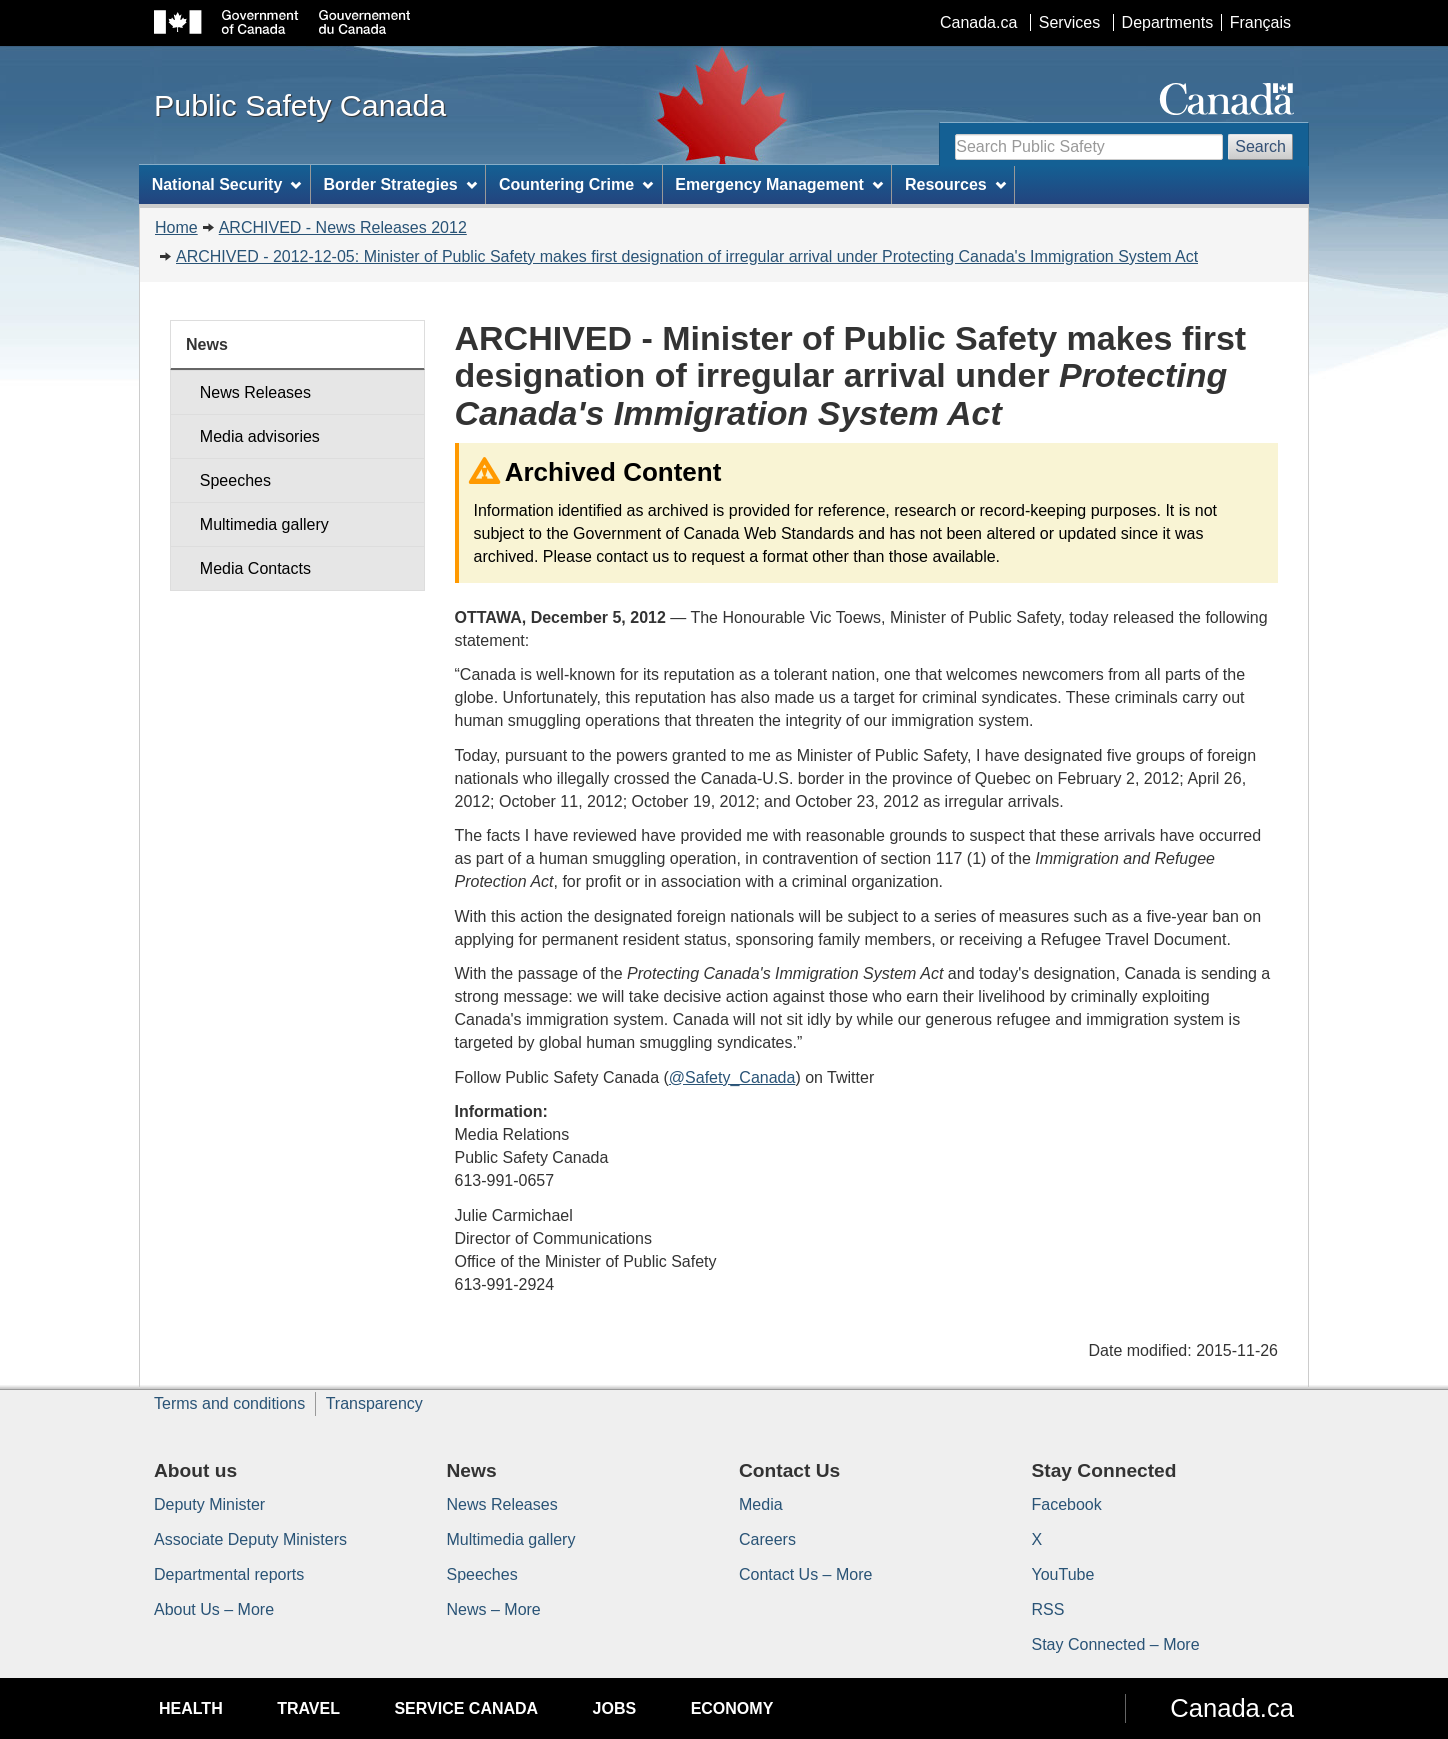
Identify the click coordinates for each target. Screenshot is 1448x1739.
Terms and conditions (229, 1403)
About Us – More (214, 1609)
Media (761, 1504)
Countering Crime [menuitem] (576, 184)
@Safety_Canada (732, 1077)
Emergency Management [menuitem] (778, 184)
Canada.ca (978, 22)
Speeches (235, 480)
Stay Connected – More (1116, 1644)
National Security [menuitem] (227, 184)
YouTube (1063, 1574)
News (207, 344)
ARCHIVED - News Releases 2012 (343, 227)
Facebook (1067, 1504)
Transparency (374, 1403)
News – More (494, 1609)
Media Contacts (255, 568)
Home (176, 227)
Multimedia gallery (264, 524)
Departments (1168, 22)
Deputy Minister (209, 1504)
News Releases (255, 392)
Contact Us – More (805, 1574)
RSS (1048, 1609)
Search (1260, 146)
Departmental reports (229, 1574)
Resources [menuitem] (955, 184)
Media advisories (260, 436)
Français (1260, 22)
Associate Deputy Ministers (250, 1539)
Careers (767, 1539)
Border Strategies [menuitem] (400, 184)
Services (1069, 22)
